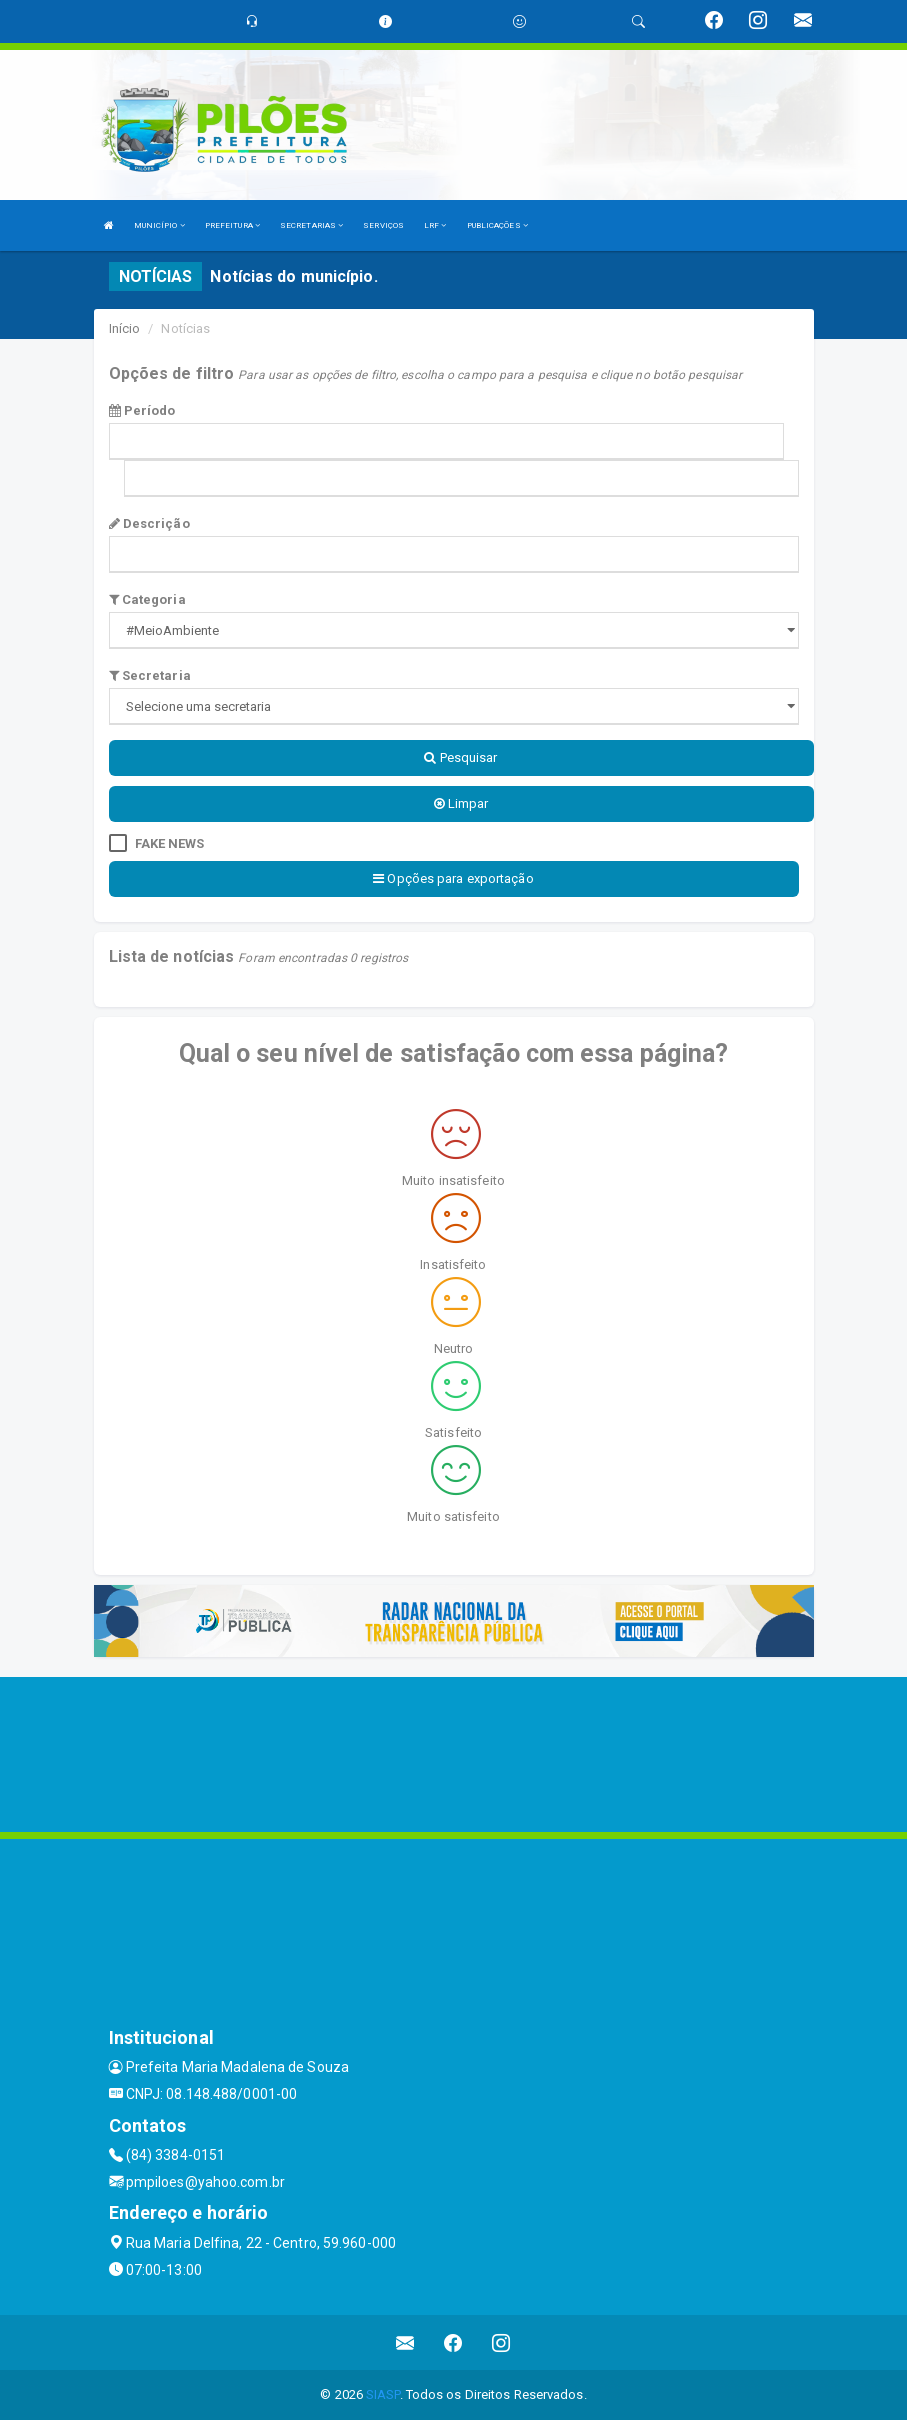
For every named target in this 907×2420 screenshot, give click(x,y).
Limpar (461, 803)
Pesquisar (460, 757)
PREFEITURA (232, 225)
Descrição (149, 523)
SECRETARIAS (311, 225)
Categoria (147, 599)
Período (142, 410)
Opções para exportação (453, 878)
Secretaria (150, 675)
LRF (435, 225)
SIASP (383, 2394)
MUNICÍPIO (159, 225)
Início (125, 328)
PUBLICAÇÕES (497, 225)
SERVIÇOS (383, 225)
